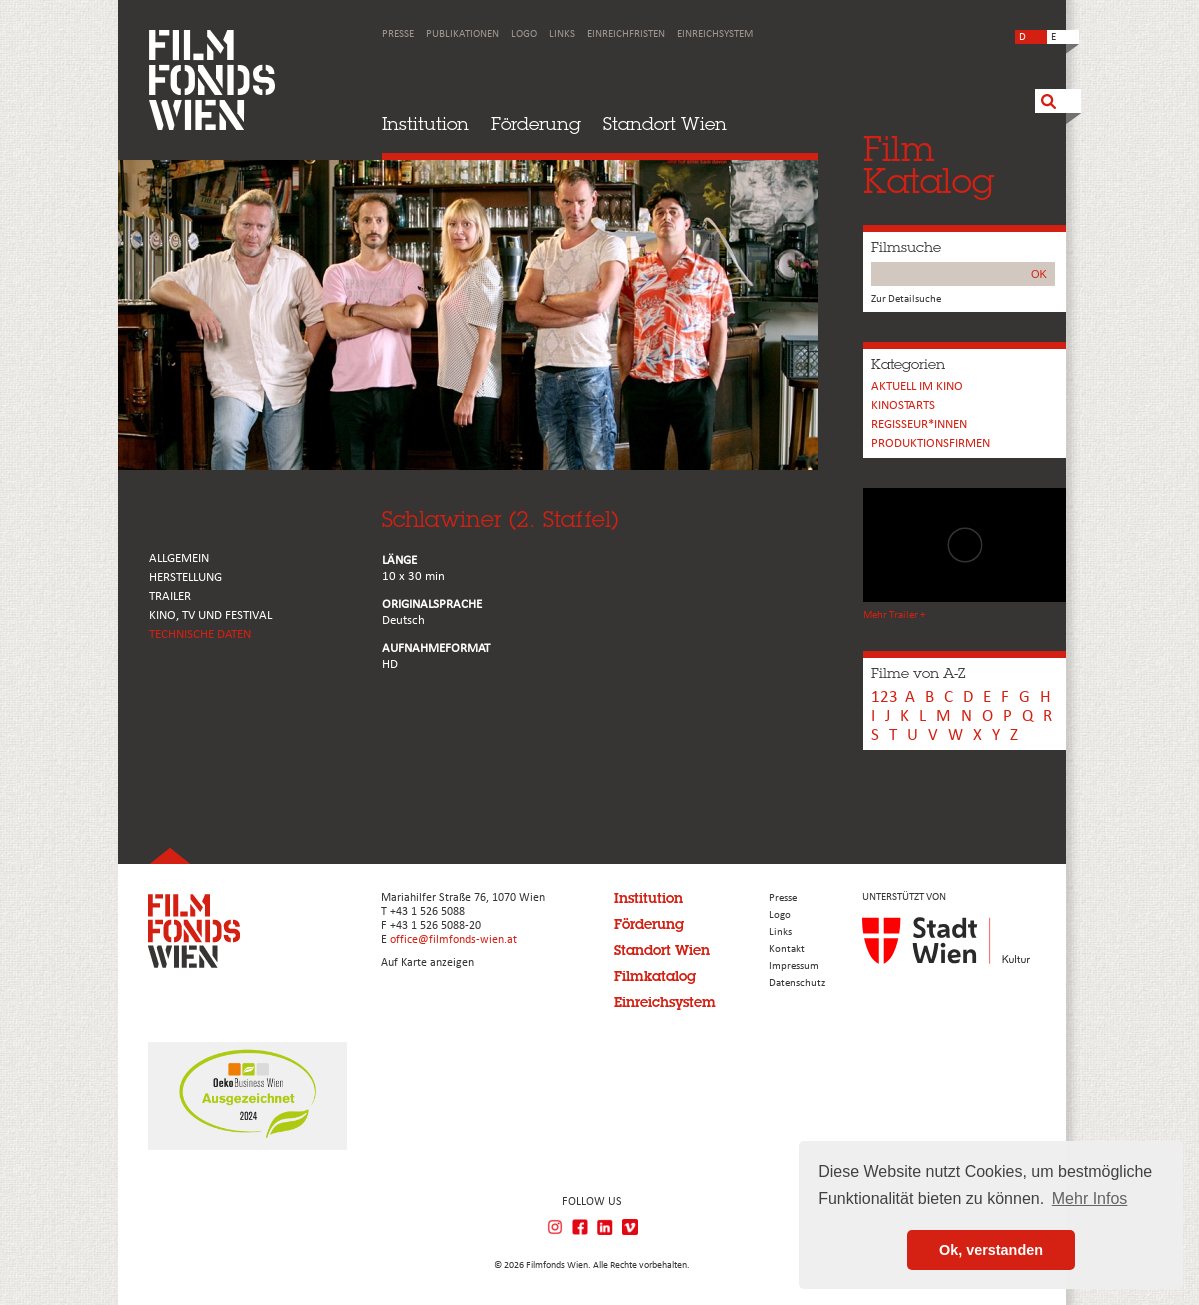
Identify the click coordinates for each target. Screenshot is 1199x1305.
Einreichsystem (715, 34)
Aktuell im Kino (917, 386)
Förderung (536, 123)
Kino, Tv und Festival (210, 615)
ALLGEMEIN (179, 558)
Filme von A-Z (918, 673)
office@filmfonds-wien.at (453, 940)
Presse (398, 34)
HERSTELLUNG (185, 577)
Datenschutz (797, 983)
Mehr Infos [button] (1090, 1198)
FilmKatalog (928, 164)
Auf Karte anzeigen (427, 963)
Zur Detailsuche (906, 299)
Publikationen (462, 34)
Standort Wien (665, 123)
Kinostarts (903, 405)
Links (562, 34)
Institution (425, 123)
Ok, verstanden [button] (991, 1250)
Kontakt (787, 949)
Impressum (794, 966)
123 (884, 697)
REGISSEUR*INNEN (919, 424)
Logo (524, 34)
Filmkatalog (655, 976)
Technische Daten (200, 634)
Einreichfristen (626, 34)
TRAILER (170, 596)
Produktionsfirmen (930, 443)
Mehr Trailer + (894, 615)
